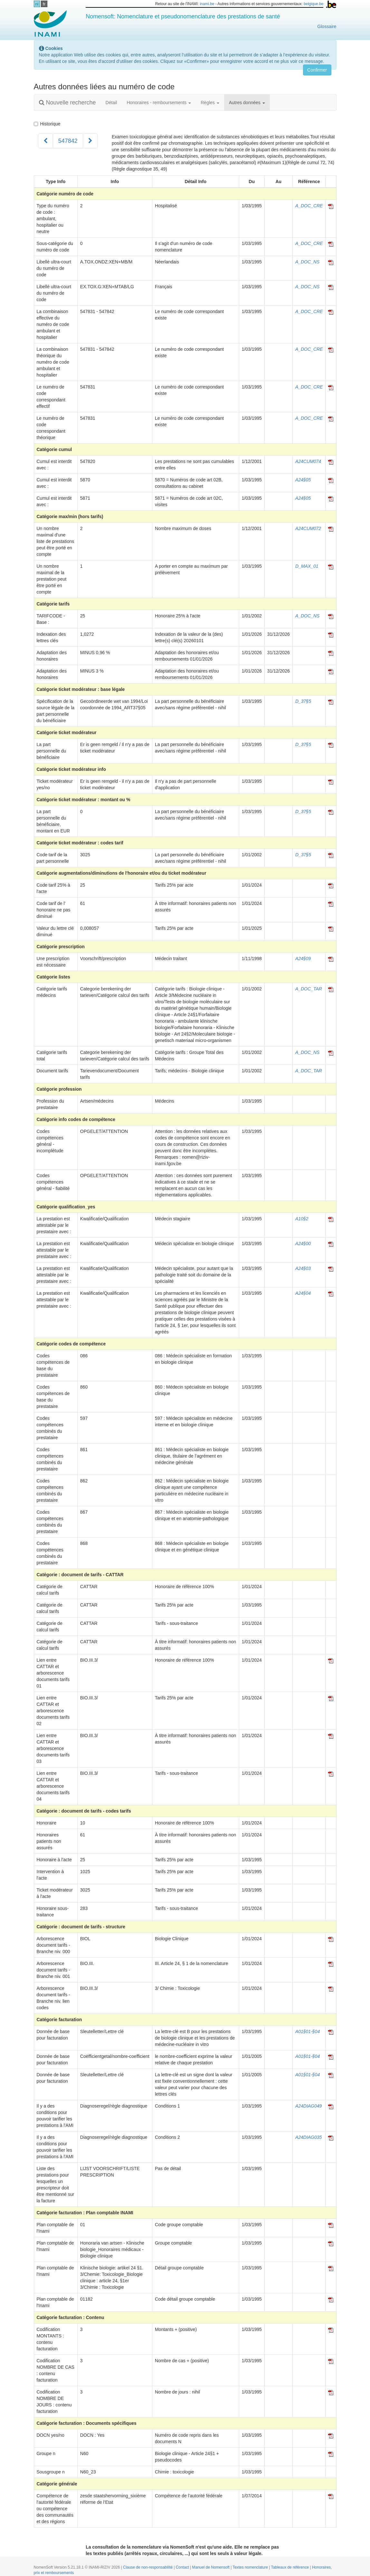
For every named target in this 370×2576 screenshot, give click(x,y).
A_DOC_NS (307, 261)
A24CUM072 (308, 528)
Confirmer (317, 70)
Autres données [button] (247, 102)
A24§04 (303, 1293)
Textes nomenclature (250, 2567)
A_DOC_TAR (308, 988)
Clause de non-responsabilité (148, 2567)
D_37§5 (303, 701)
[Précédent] (45, 140)
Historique (47, 123)
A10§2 (301, 1218)
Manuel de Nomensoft (211, 2567)
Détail (111, 102)
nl (36, 4)
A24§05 (303, 479)
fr (44, 4)
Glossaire (326, 26)
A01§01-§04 (307, 2031)
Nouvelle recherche (67, 102)
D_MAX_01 (306, 566)
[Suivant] (90, 140)
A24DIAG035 (308, 2137)
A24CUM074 (308, 461)
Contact (183, 2567)
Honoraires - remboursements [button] (159, 102)
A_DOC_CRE (309, 205)
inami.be (207, 4)
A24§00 (303, 1243)
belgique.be (314, 4)
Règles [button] (210, 102)
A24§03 (303, 1268)
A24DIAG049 (308, 2106)
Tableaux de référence (290, 2567)
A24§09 (303, 958)
